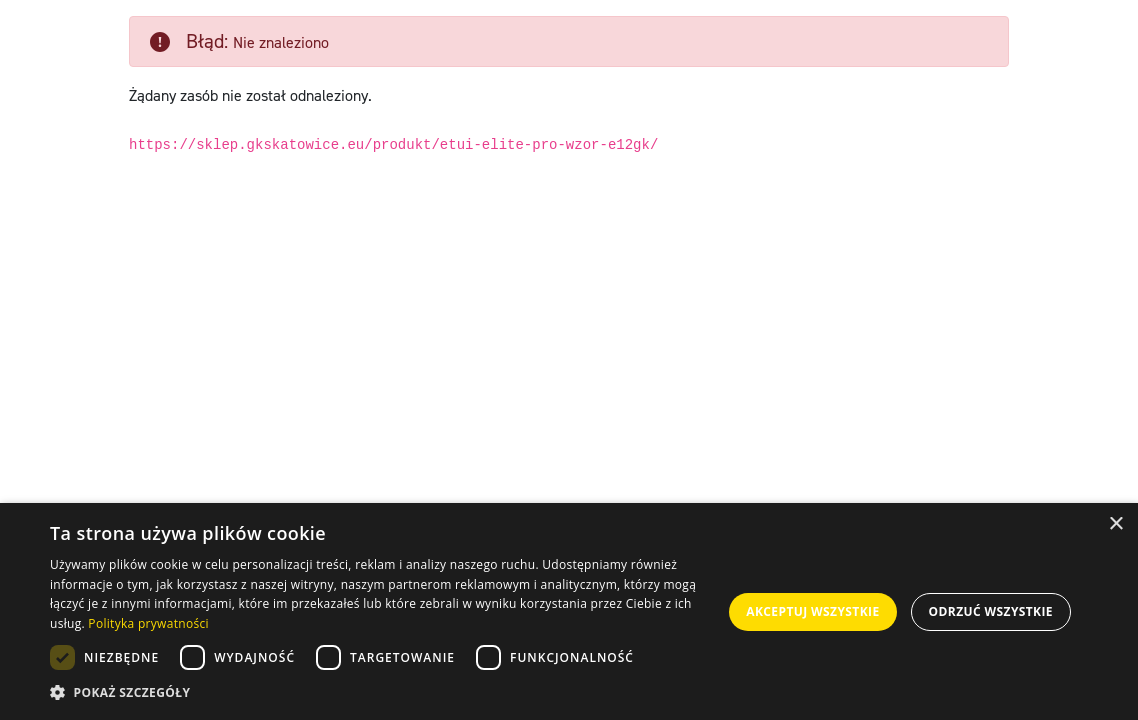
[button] (384, 693)
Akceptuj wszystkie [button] (812, 611)
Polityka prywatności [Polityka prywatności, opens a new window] (148, 623)
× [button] (1115, 524)
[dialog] (569, 611)
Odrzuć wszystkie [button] (991, 611)
